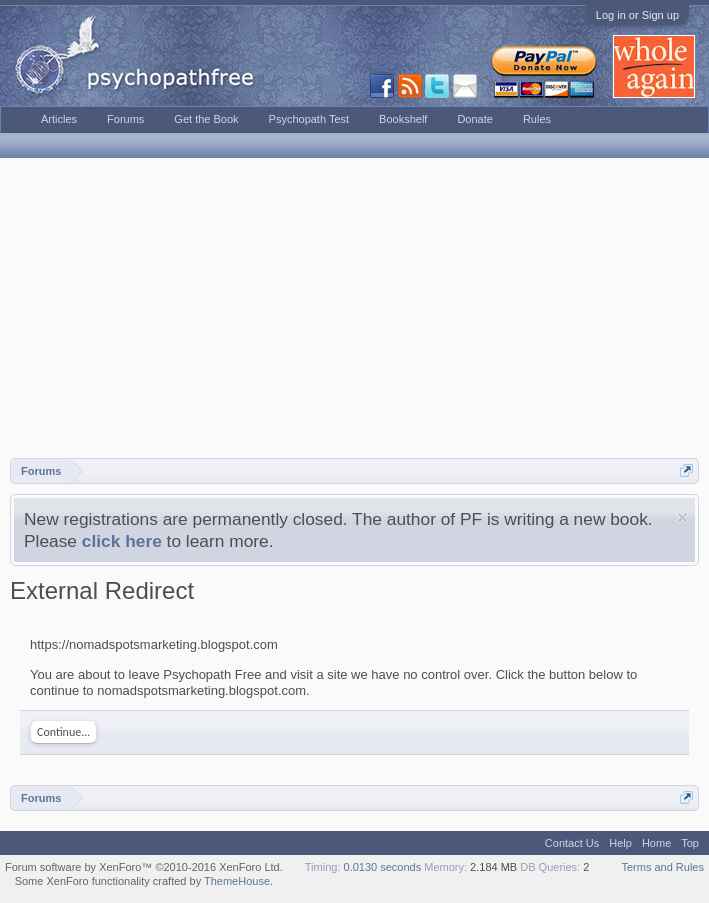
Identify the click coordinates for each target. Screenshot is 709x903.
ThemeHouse (237, 881)
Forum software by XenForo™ (144, 867)
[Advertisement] (354, 308)
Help (620, 843)
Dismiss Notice (682, 517)
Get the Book (206, 119)
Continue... (63, 732)
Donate (474, 119)
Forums (125, 119)
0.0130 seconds (383, 867)
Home (656, 843)
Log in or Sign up (637, 15)
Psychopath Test (309, 119)
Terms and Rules (662, 867)
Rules (537, 119)
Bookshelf (403, 119)
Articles (59, 119)
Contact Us (572, 843)
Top (690, 843)
